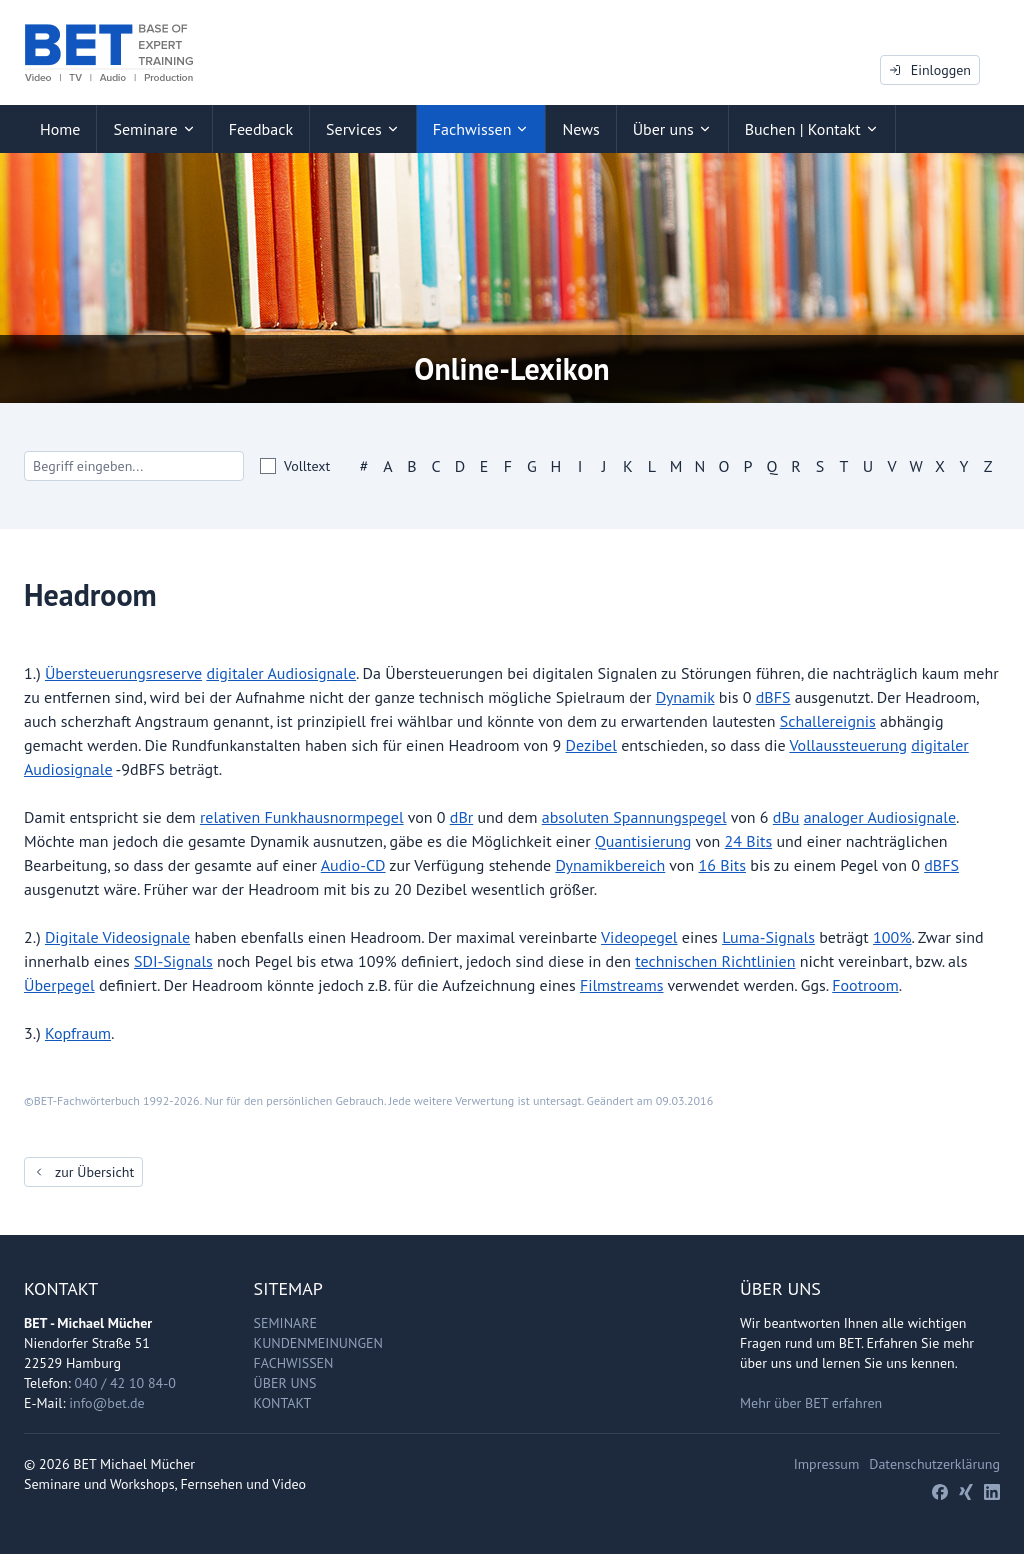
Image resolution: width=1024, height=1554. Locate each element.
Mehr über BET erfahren (811, 1403)
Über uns (285, 1383)
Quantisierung (643, 841)
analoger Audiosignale (880, 817)
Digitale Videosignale (117, 937)
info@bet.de (106, 1403)
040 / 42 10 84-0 (125, 1383)
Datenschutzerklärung (934, 1464)
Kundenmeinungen (318, 1343)
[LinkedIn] (992, 1492)
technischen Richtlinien (715, 961)
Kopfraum (78, 1033)
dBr (461, 817)
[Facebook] (940, 1492)
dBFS (773, 697)
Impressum (827, 1464)
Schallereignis (828, 721)
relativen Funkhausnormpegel (302, 817)
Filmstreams (622, 985)
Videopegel (639, 937)
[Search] (134, 466)
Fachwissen (294, 1363)
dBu (786, 817)
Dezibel (591, 745)
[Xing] (966, 1492)
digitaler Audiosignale (281, 673)
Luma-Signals (768, 937)
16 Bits (722, 865)
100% (892, 937)
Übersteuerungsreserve (123, 673)
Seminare (286, 1323)
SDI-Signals (173, 961)
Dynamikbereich (610, 865)
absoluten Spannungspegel (634, 817)
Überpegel (59, 985)
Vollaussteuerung (848, 745)
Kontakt (283, 1403)
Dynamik (685, 697)
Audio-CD (353, 865)
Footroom (865, 985)
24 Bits (749, 841)
